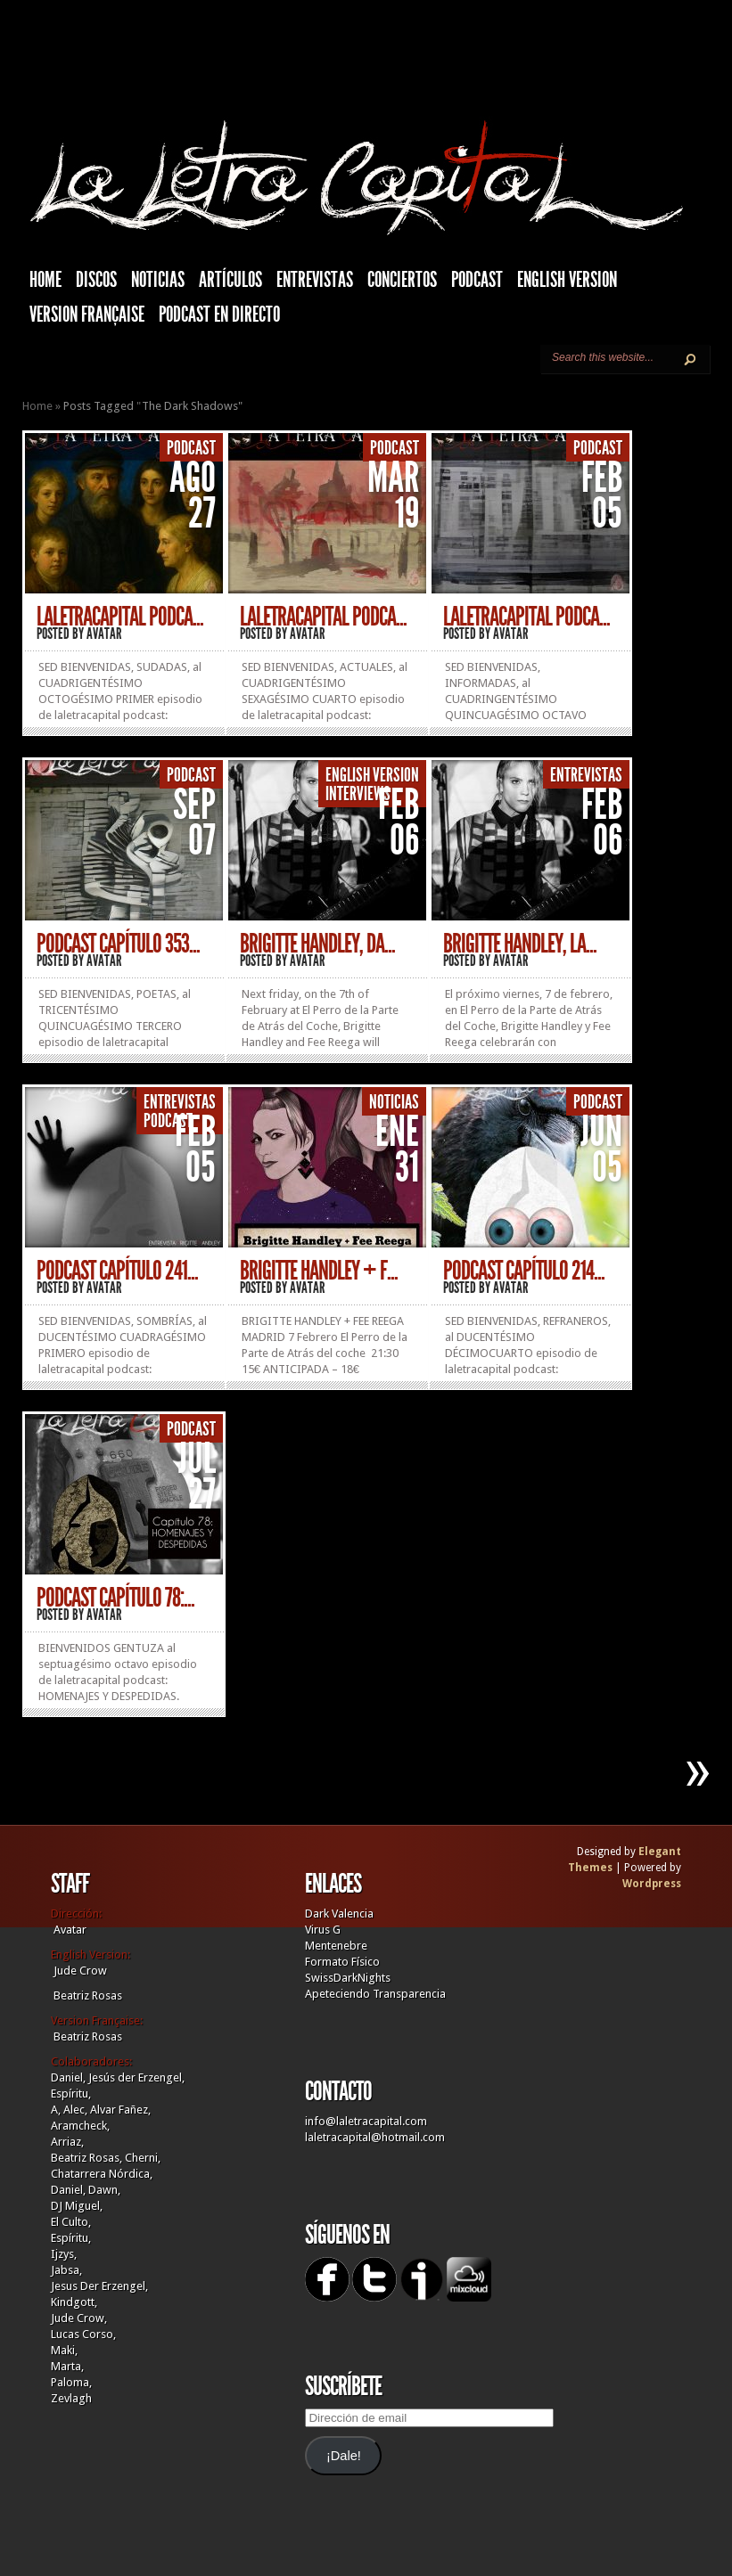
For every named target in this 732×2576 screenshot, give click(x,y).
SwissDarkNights (348, 1977)
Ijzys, (64, 2254)
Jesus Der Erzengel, (99, 2286)
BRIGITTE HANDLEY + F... (319, 1271)
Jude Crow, (79, 2318)
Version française (86, 314)
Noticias (158, 279)
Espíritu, (71, 2093)
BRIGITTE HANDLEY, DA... (317, 944)
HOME (45, 279)
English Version (567, 279)
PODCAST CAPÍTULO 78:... (115, 1598)
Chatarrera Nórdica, (101, 2173)
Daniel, (68, 2077)
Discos (96, 279)
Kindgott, (74, 2302)
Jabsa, (66, 2270)
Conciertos (402, 279)
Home (37, 406)
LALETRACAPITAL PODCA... (120, 617)
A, (56, 2109)
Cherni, (142, 2157)
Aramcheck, (80, 2125)
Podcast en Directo (219, 314)
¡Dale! (343, 2456)
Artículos (230, 279)
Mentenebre (336, 1945)
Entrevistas (314, 279)
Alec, (75, 2109)
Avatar (104, 633)
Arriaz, (67, 2141)
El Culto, (71, 2221)
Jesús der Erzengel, (136, 2077)
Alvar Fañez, (120, 2109)
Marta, (67, 2366)
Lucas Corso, (83, 2334)
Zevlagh (71, 2398)
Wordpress (651, 1883)
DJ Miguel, (77, 2205)
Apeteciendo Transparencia (375, 1993)
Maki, (64, 2350)
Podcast (477, 279)
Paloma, (71, 2382)
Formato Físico (342, 1961)
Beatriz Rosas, (88, 2157)
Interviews (358, 794)
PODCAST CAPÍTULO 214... (524, 1271)
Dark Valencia (339, 1913)
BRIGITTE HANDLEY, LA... (519, 944)
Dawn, (103, 2189)
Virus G (323, 1929)
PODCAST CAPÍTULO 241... (117, 1271)
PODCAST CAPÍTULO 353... (118, 944)
